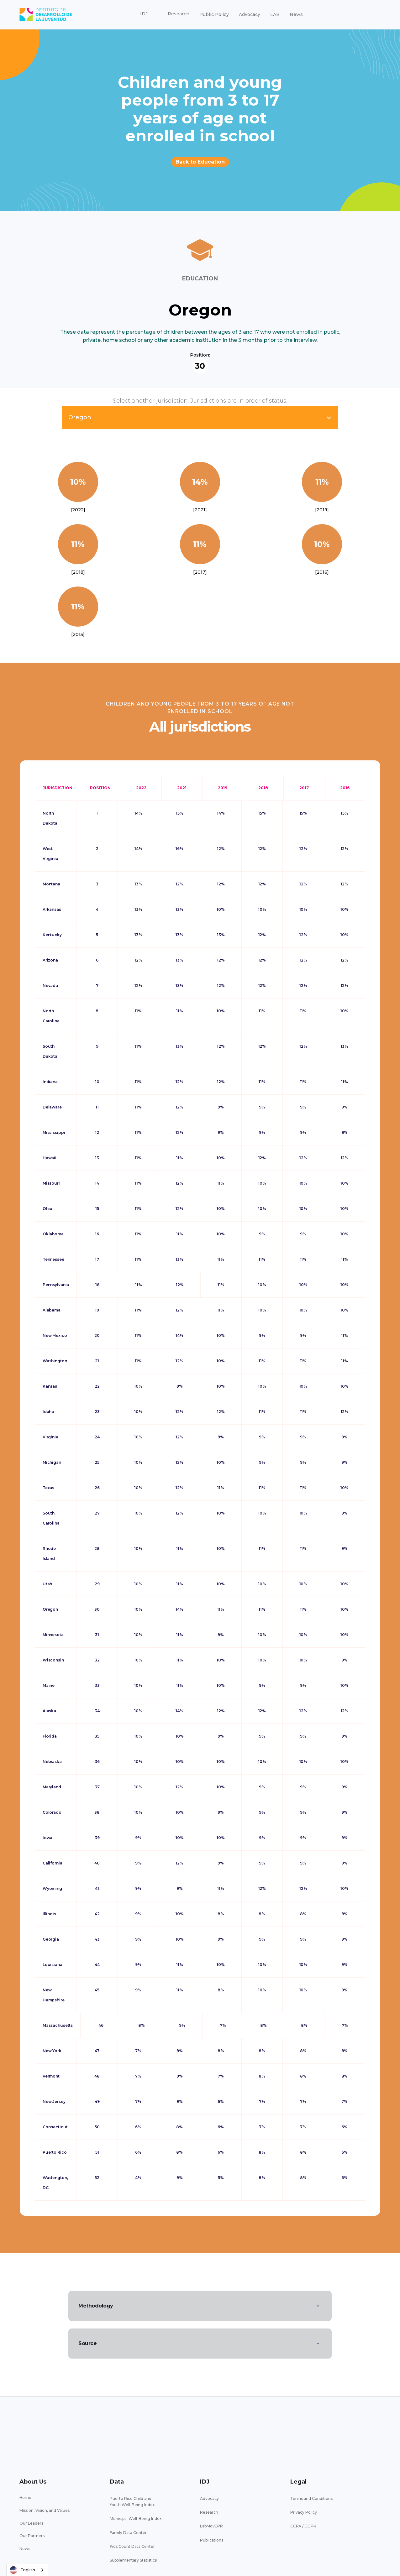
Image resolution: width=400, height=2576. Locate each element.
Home (25, 2497)
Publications (211, 2540)
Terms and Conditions (311, 2498)
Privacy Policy (303, 2512)
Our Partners (32, 2535)
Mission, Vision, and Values (44, 2510)
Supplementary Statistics (133, 2560)
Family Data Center (128, 2532)
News (296, 14)
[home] (45, 14)
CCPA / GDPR (303, 2526)
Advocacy (249, 14)
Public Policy (214, 14)
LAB (275, 14)
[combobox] (27, 2570)
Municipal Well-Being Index (136, 2518)
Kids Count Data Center (132, 2546)
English (22, 2570)
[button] (144, 14)
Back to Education (200, 162)
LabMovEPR (211, 2526)
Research (209, 2512)
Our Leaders (31, 2523)
